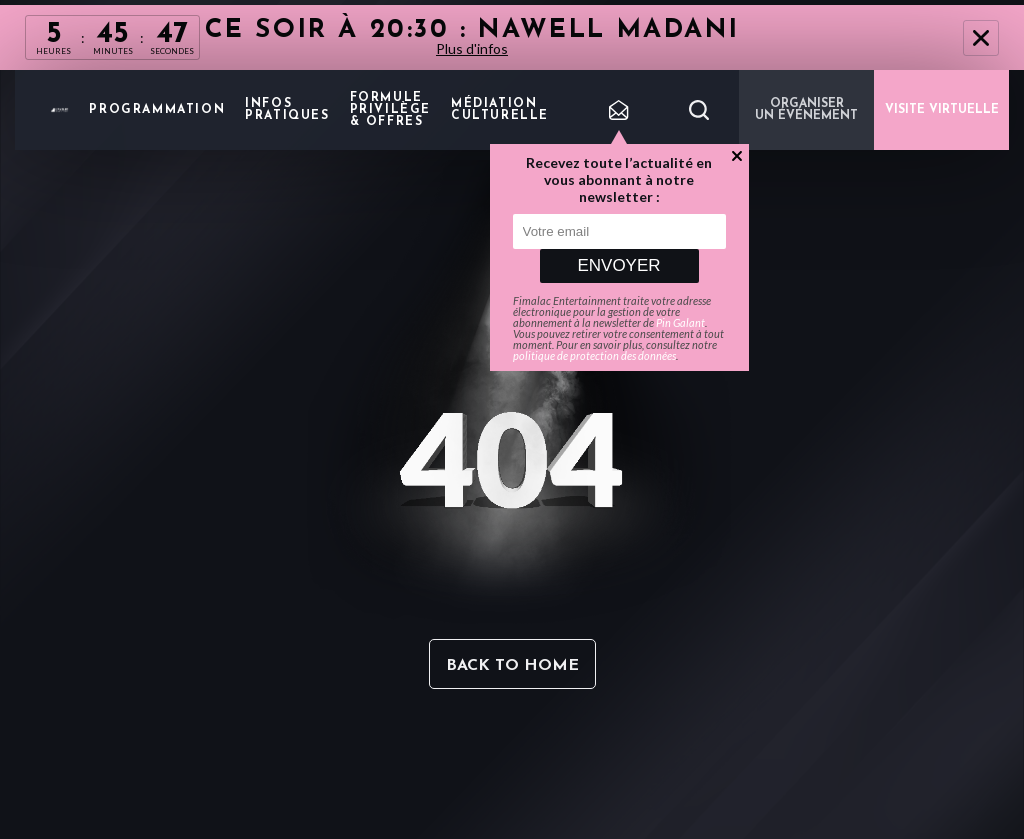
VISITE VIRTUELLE (942, 110)
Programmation (157, 110)
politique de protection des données (594, 355)
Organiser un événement (806, 110)
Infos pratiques (287, 110)
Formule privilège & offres (390, 110)
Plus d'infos (472, 48)
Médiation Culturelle (500, 110)
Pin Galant (680, 322)
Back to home (512, 666)
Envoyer (618, 265)
